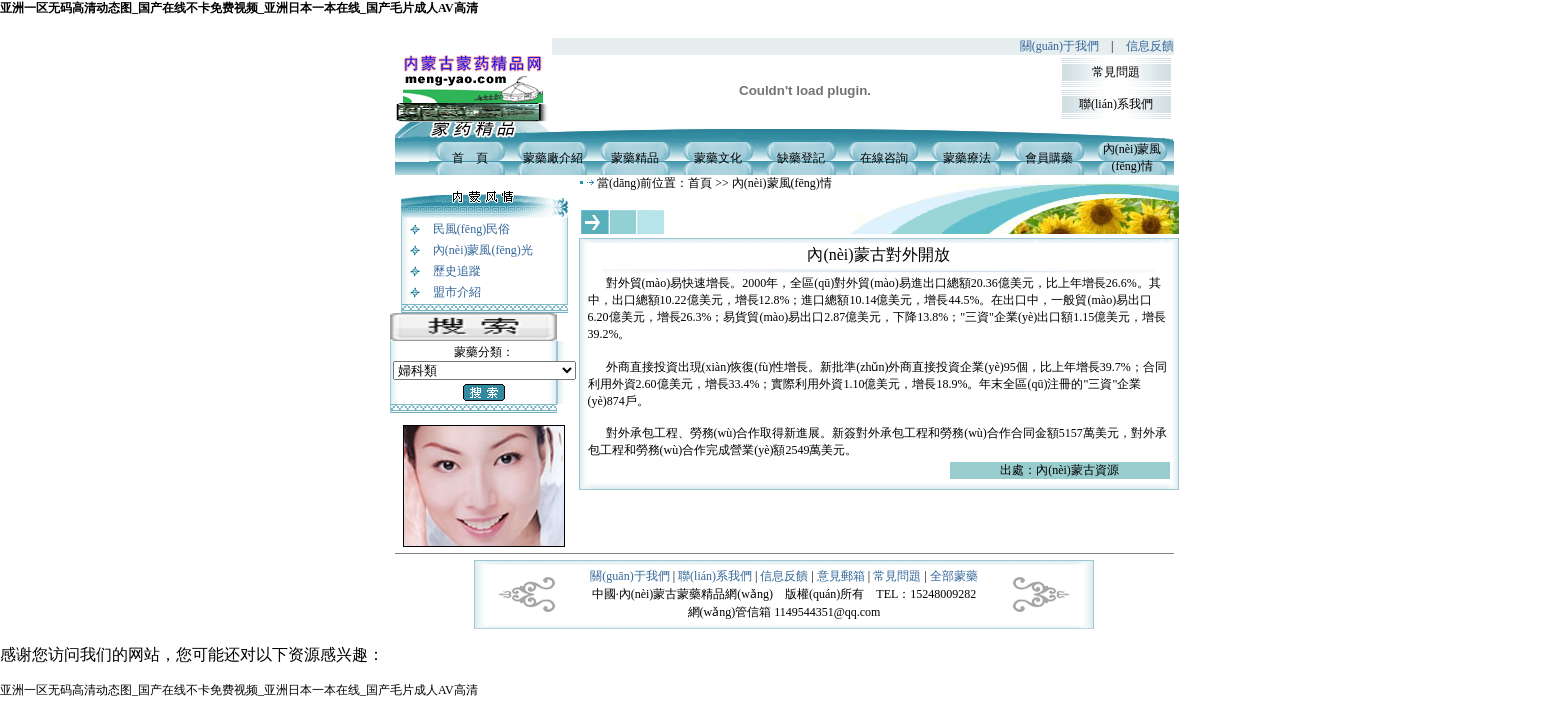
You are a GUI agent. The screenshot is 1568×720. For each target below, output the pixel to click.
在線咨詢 (884, 158)
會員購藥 (1049, 158)
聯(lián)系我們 (1116, 104)
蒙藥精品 (635, 158)
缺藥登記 (801, 158)
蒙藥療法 (967, 158)
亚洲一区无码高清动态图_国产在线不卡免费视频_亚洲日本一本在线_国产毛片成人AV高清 (239, 8)
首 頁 (470, 158)
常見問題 (1116, 72)
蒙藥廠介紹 (553, 158)
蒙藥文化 (718, 158)
